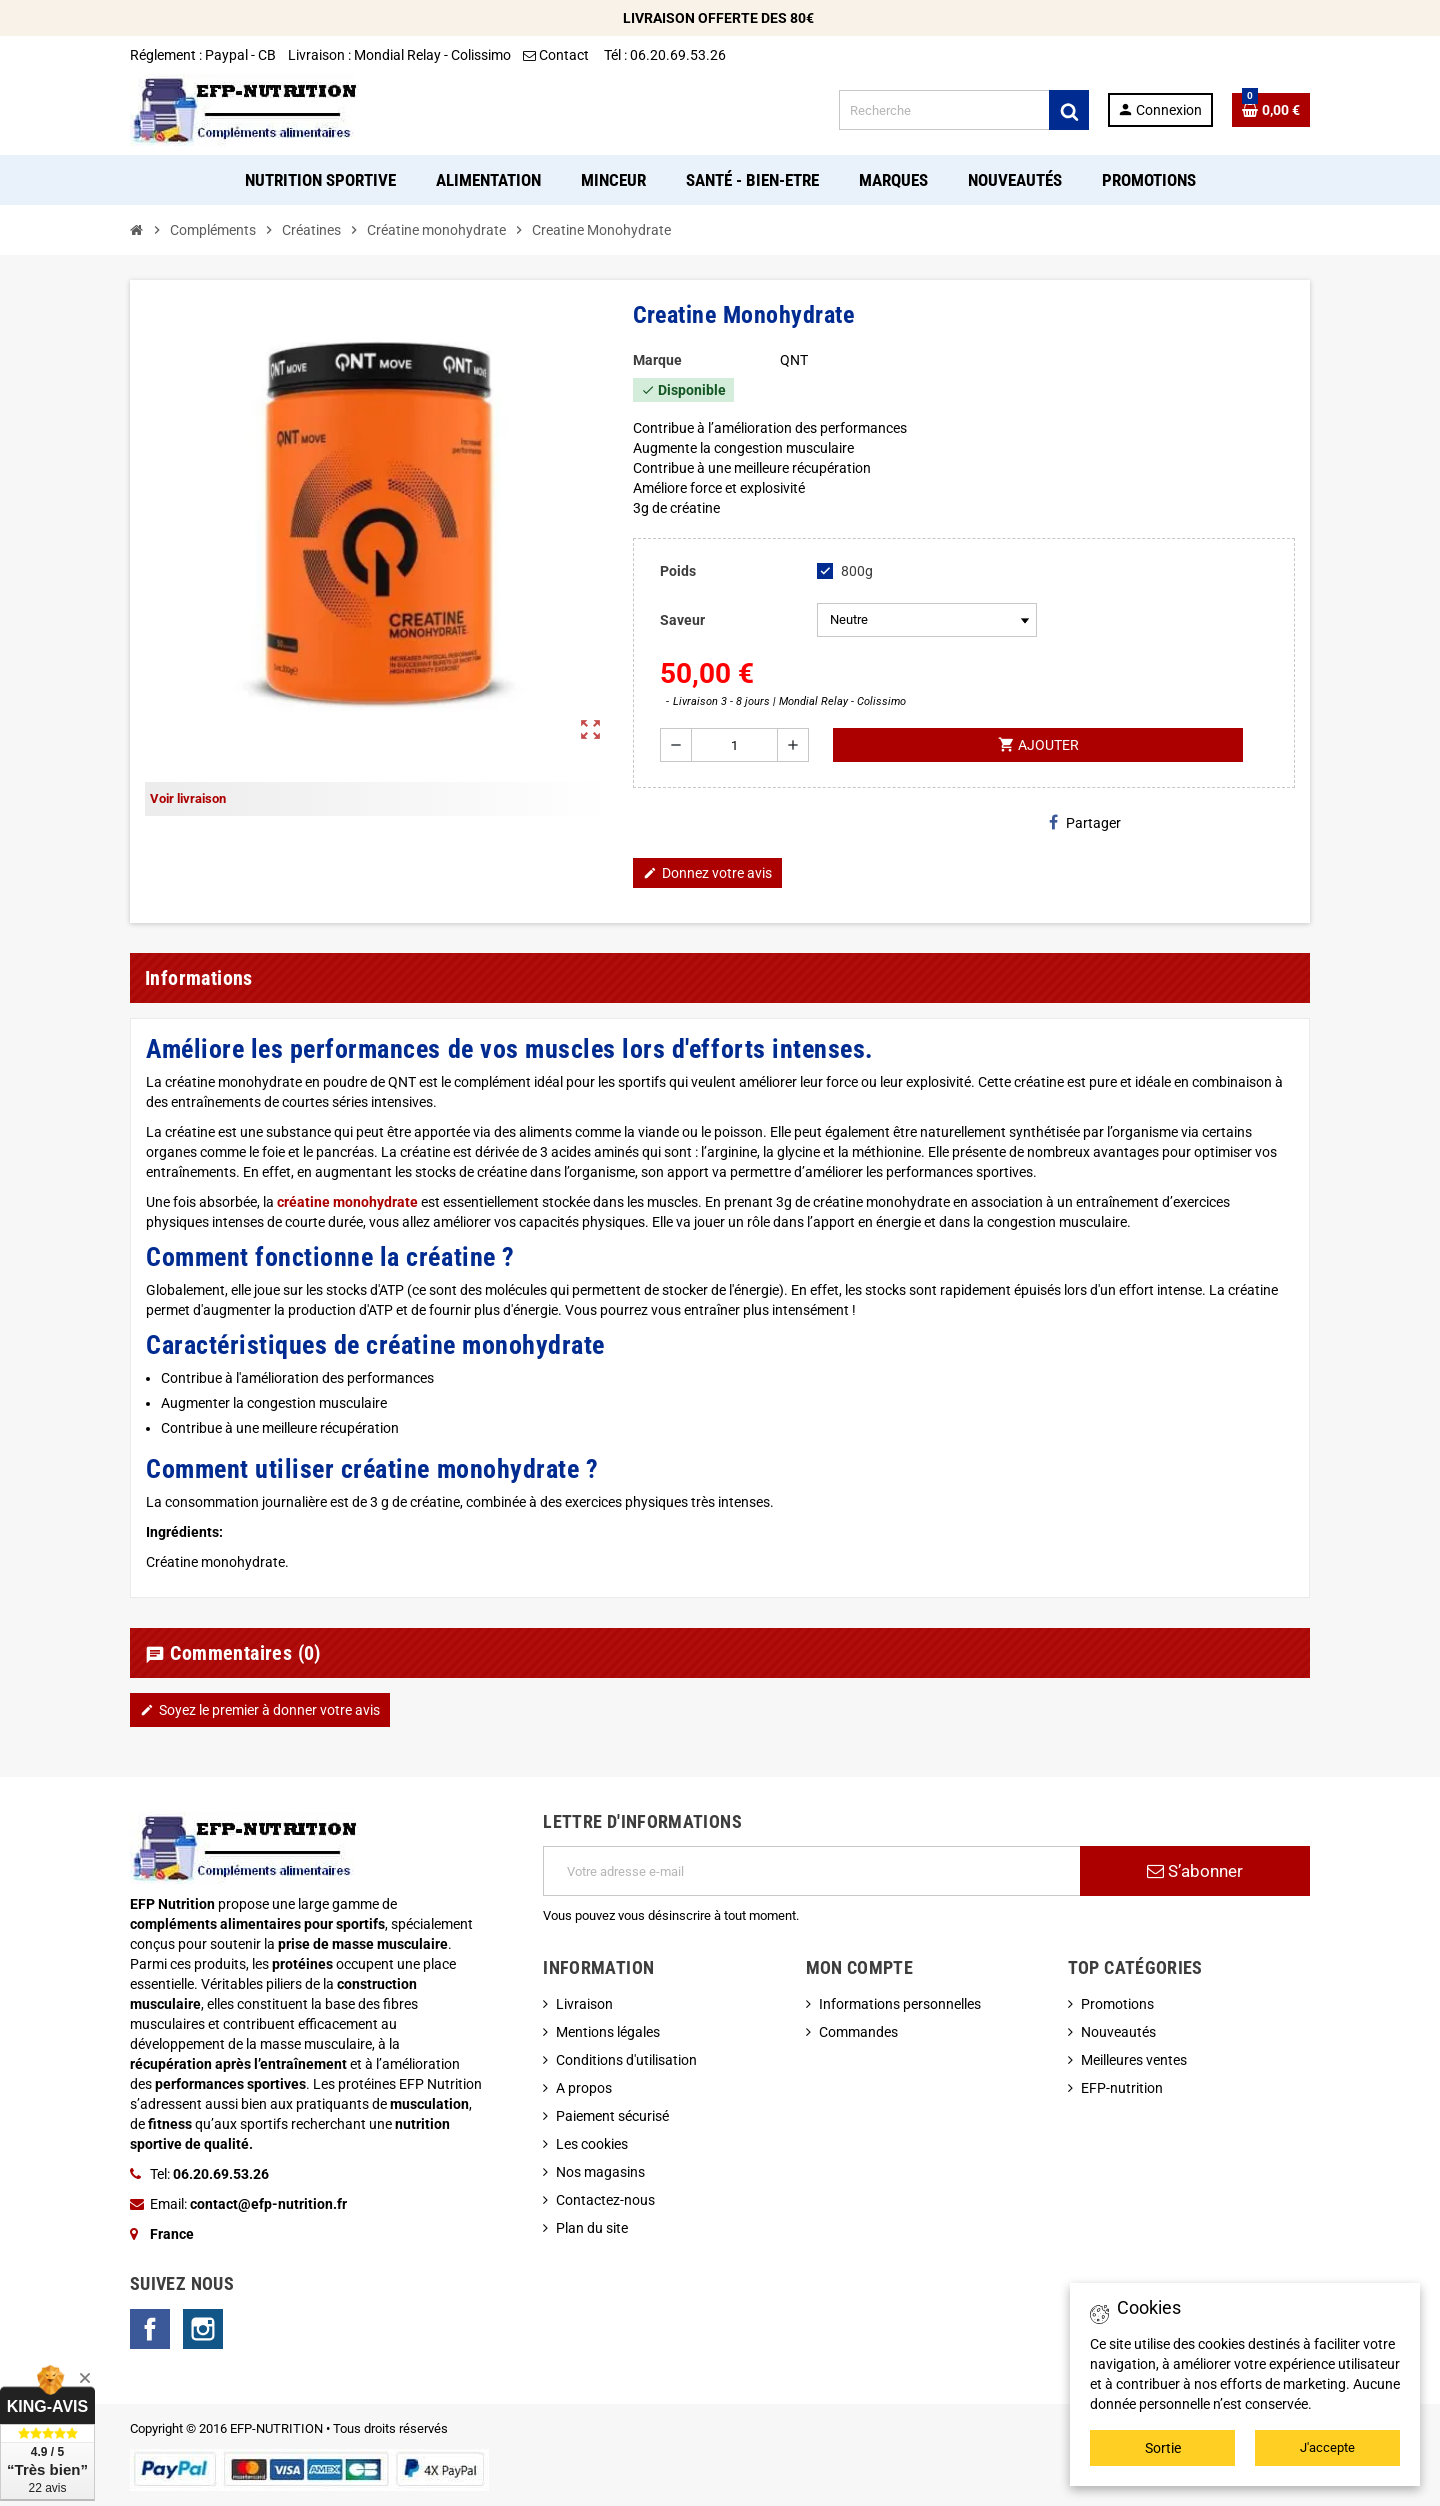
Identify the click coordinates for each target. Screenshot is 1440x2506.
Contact (557, 55)
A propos (584, 2088)
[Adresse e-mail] (811, 1871)
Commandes (858, 2032)
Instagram (203, 2329)
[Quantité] (734, 745)
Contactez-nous (605, 2200)
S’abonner (1195, 1871)
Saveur (682, 620)
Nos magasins (600, 2172)
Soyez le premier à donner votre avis (260, 1710)
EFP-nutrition (1122, 2088)
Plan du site (592, 2228)
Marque (657, 360)
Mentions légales (608, 2032)
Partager (1085, 822)
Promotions (1117, 2004)
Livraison (584, 2004)
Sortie (1163, 2448)
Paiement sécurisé (612, 2116)
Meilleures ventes (1134, 2060)
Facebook (150, 2329)
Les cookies (592, 2144)
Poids (678, 571)
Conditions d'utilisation (626, 2060)
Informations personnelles (900, 2004)
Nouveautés (1118, 2032)
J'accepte (1327, 2447)
